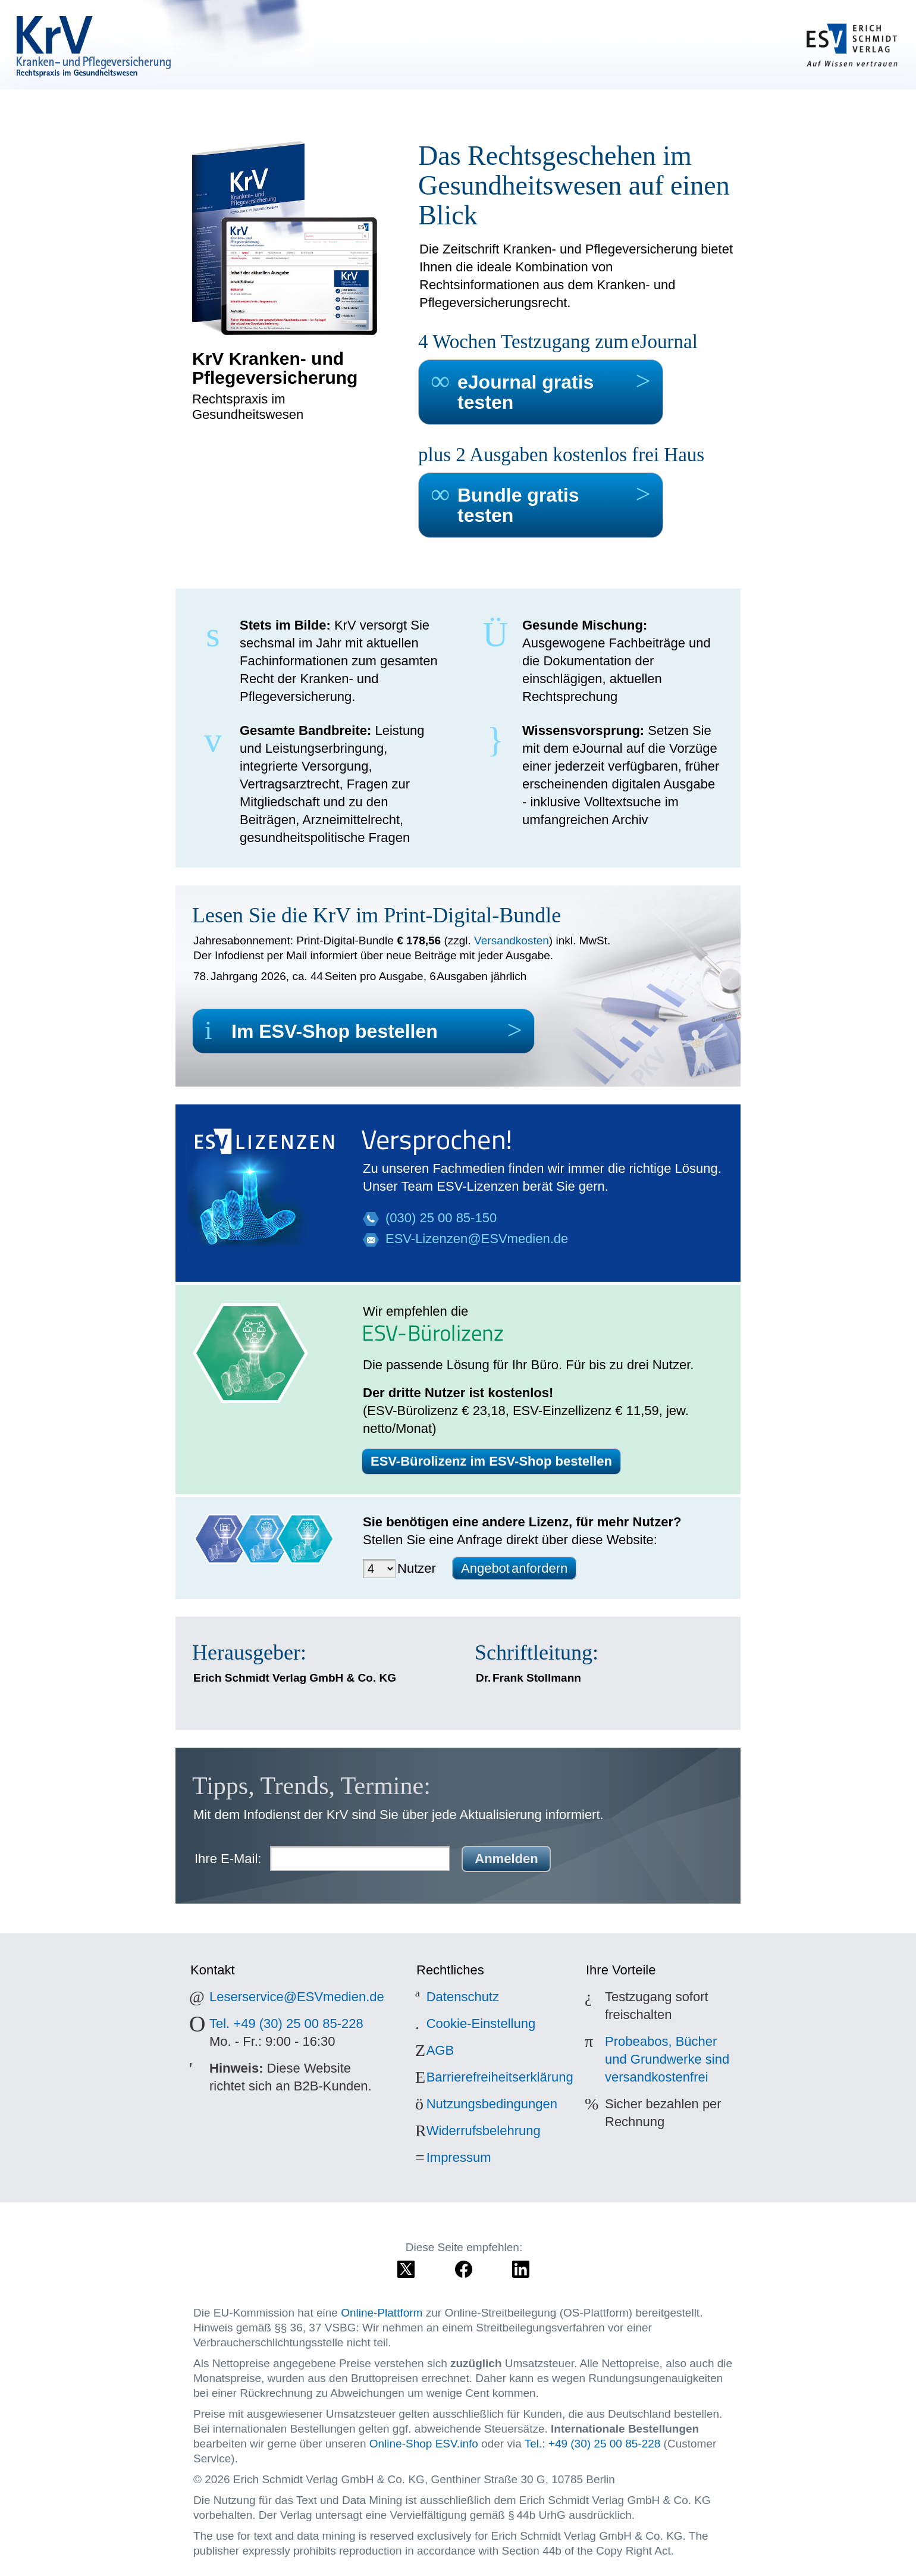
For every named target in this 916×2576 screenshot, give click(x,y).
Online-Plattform (381, 2312)
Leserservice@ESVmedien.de (296, 1996)
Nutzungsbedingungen (491, 2103)
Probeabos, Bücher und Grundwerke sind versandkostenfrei (667, 2059)
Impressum (458, 2157)
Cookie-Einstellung (480, 2023)
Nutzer (416, 1568)
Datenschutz (462, 1996)
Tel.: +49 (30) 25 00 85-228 (593, 2443)
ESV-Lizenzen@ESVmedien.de (476, 1238)
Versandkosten (511, 940)
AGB (440, 2050)
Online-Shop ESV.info (423, 2443)
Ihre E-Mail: (228, 1858)
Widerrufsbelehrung (483, 2130)
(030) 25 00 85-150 (441, 1217)
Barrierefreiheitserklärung (499, 2077)
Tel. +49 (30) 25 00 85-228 (286, 2023)
